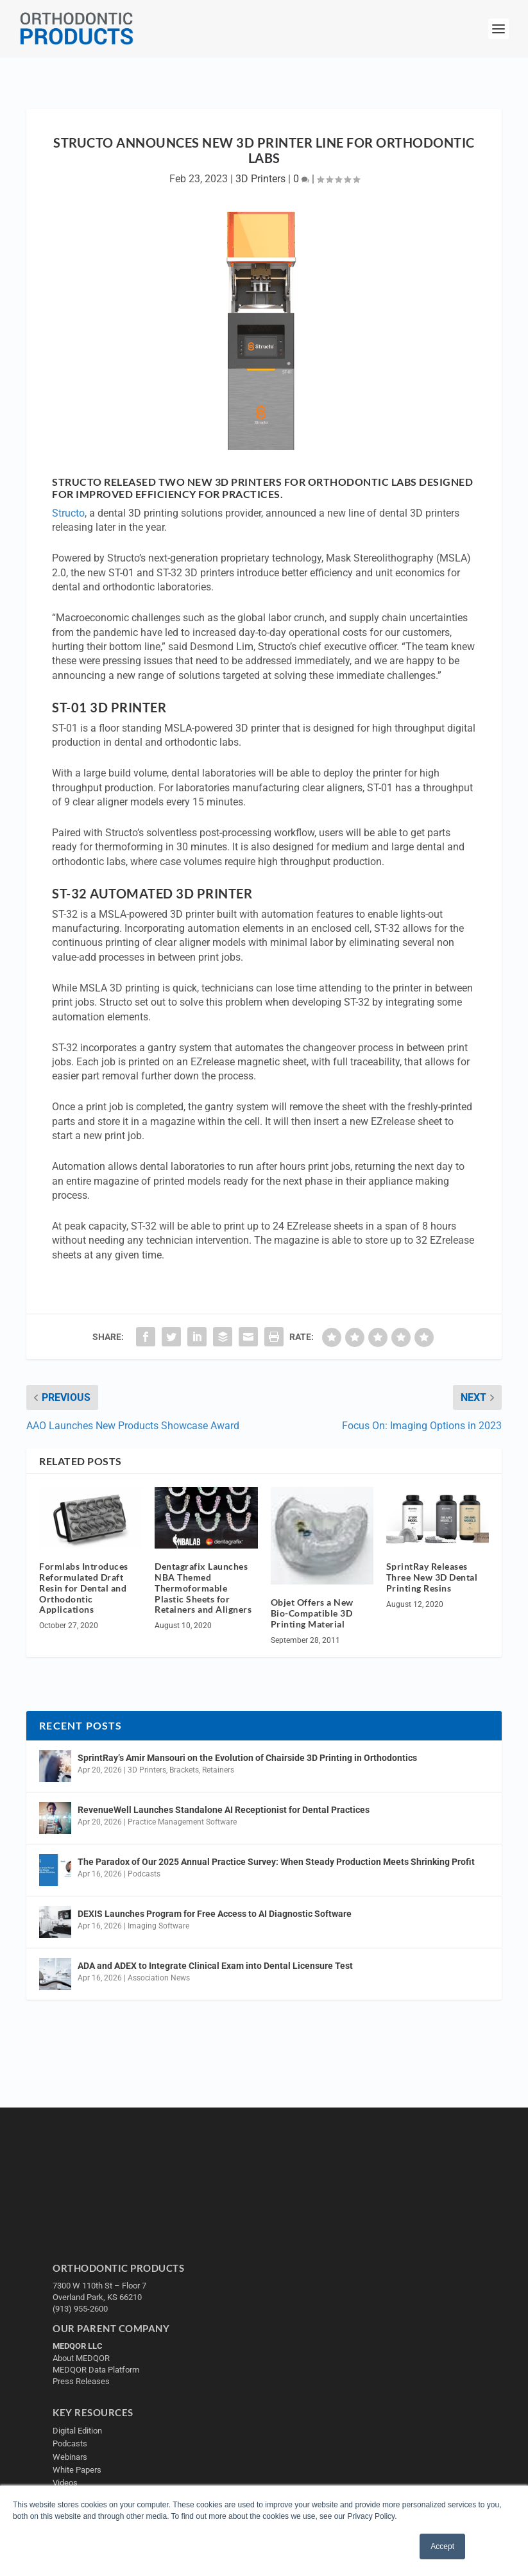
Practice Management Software (182, 1821)
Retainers (218, 1769)
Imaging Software (158, 1925)
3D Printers (260, 179)
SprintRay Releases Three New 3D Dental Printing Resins (432, 1577)
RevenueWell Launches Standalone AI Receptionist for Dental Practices (224, 1810)
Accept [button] (442, 2546)
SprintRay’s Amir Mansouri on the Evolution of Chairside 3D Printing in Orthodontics (247, 1758)
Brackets (184, 1769)
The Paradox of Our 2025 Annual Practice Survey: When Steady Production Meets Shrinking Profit (276, 1862)
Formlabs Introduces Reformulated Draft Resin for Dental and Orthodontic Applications (83, 1588)
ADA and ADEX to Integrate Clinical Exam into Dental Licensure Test (215, 1966)
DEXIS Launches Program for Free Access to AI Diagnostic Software (215, 1914)
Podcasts (144, 1873)
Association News (159, 1977)
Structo (68, 513)
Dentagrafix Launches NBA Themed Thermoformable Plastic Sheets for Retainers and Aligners (203, 1588)
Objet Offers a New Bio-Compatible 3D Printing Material (312, 1613)
